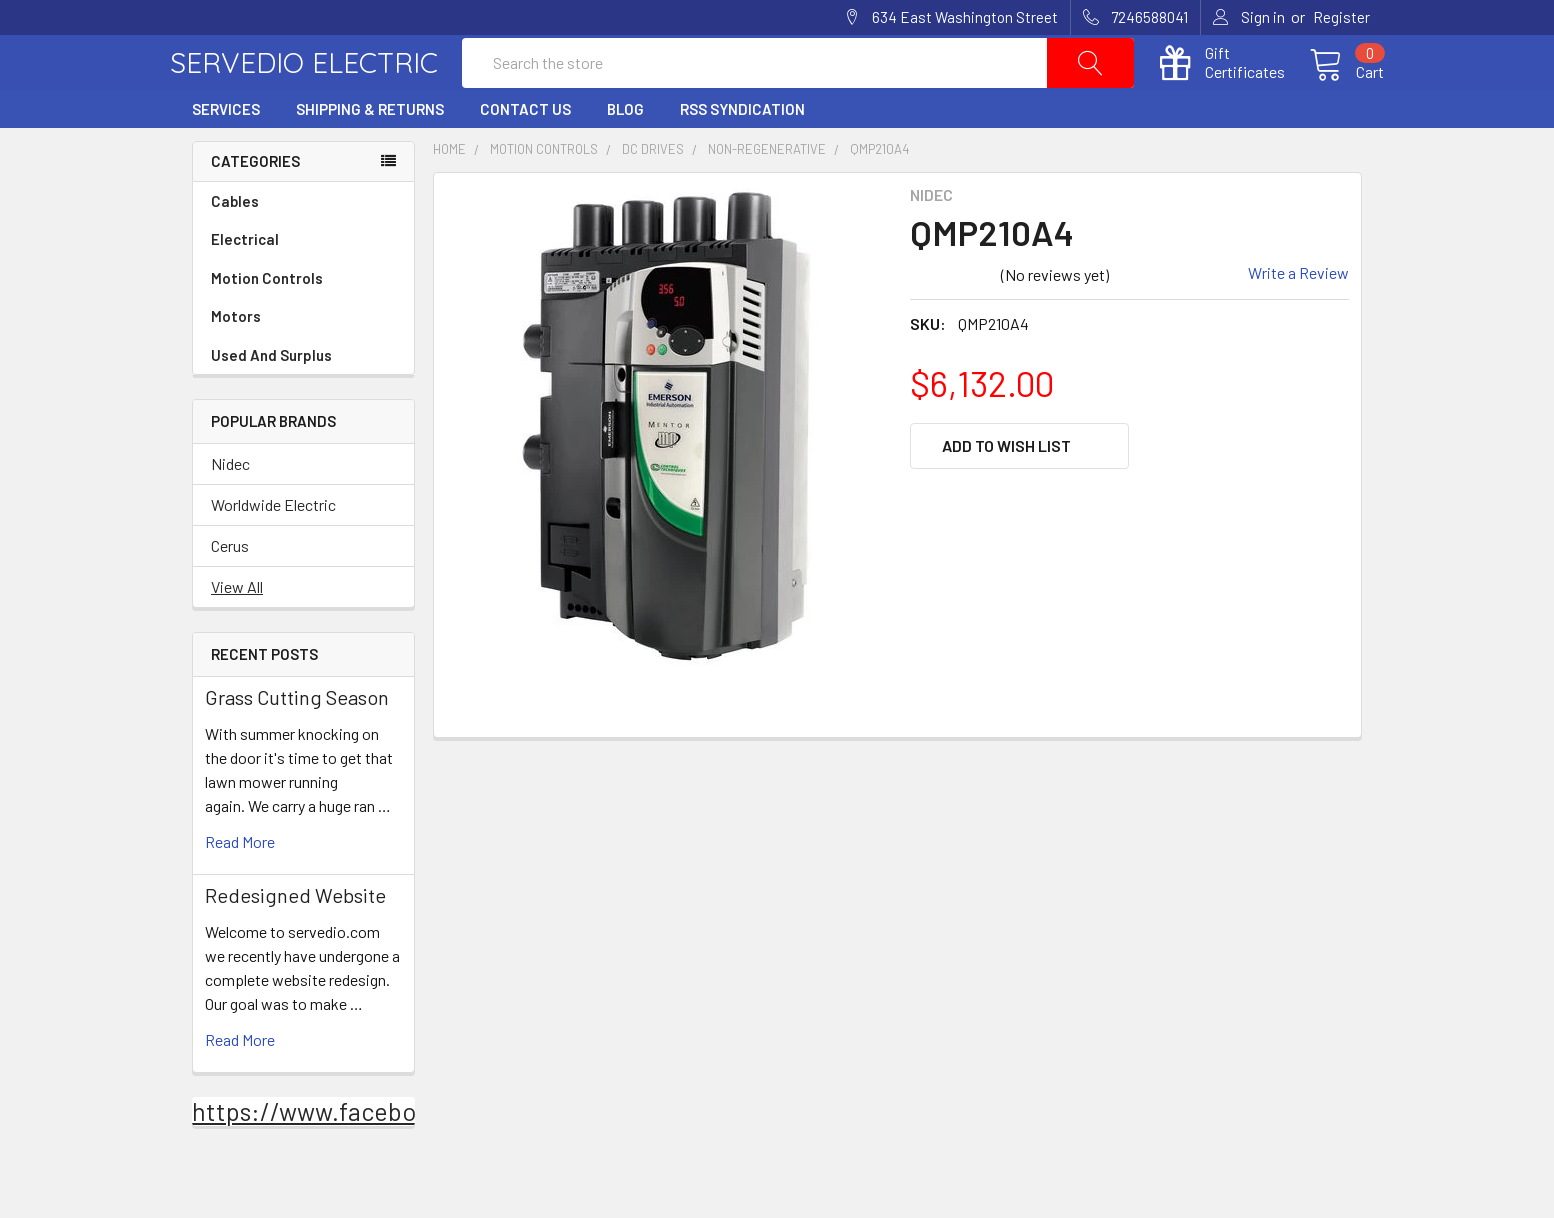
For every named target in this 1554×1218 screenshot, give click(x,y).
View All (237, 630)
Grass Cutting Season (297, 741)
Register (1341, 17)
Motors (236, 360)
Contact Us (525, 153)
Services (226, 153)
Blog (625, 153)
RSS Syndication (742, 153)
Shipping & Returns (370, 153)
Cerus (230, 589)
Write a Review (1298, 315)
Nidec (230, 507)
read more (240, 885)
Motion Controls (303, 322)
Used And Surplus (271, 399)
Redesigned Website (295, 939)
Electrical (303, 283)
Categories (255, 205)
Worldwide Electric (273, 548)
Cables (303, 245)
